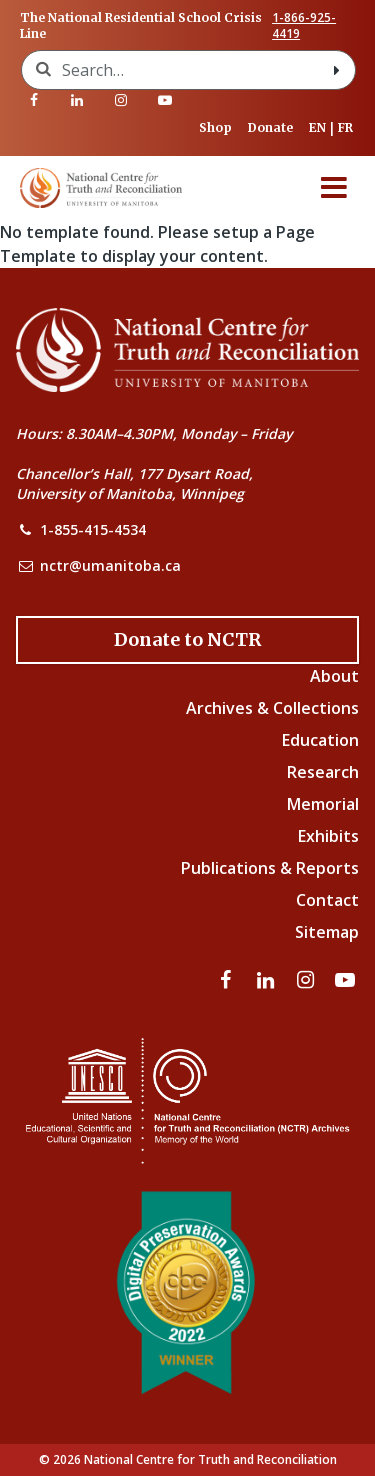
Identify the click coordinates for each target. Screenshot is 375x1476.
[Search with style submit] (337, 70)
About (334, 676)
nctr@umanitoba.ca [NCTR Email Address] (110, 565)
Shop (215, 127)
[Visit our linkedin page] (78, 100)
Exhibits (328, 836)
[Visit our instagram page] (121, 100)
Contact (327, 900)
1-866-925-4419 (304, 26)
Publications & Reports (270, 868)
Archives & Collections (272, 708)
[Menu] (334, 188)
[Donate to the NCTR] (187, 640)
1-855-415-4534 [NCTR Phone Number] (93, 529)
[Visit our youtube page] (165, 100)
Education (320, 740)
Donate (270, 127)
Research (323, 772)
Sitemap (327, 932)
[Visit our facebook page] (34, 100)
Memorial (323, 804)
